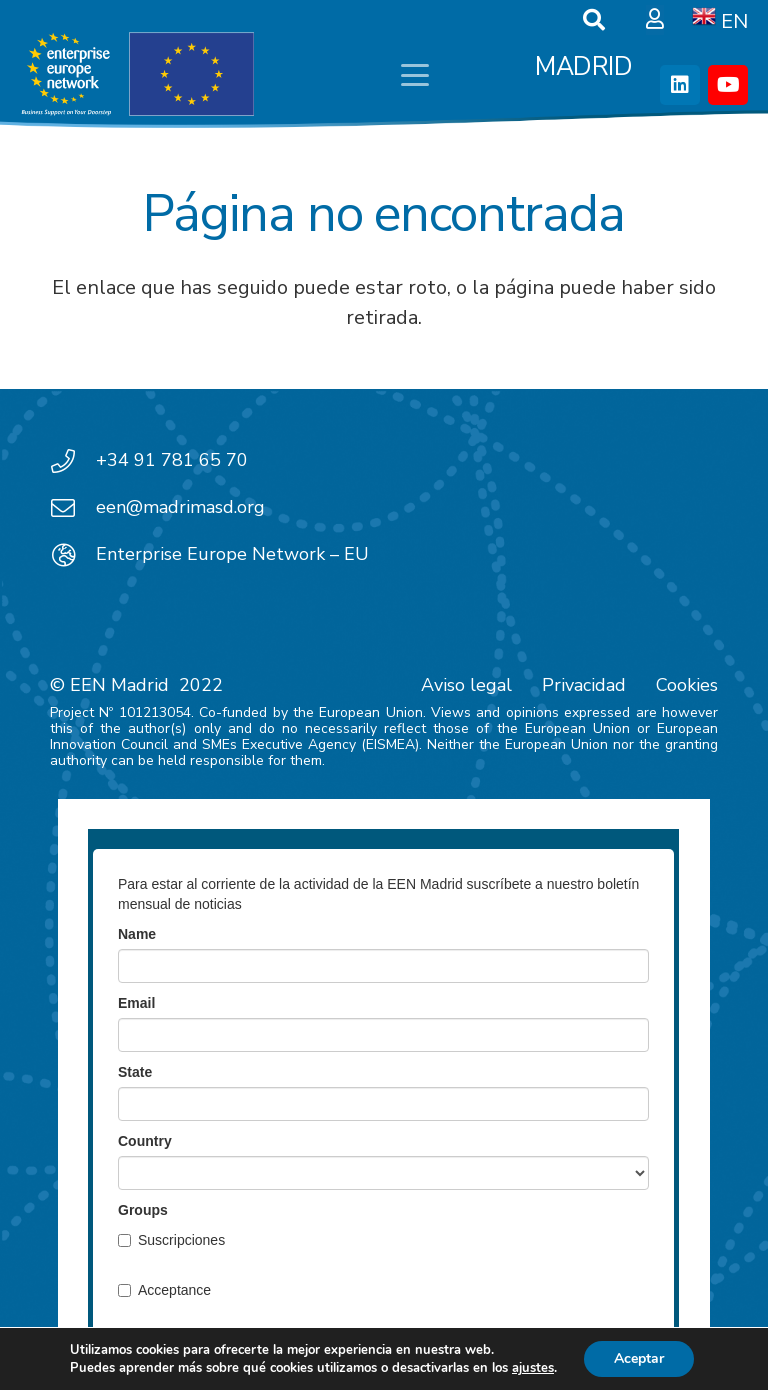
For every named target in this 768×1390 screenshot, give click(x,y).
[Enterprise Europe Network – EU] (73, 555)
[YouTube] (728, 85)
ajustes (533, 1368)
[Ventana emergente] (655, 20)
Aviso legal (466, 685)
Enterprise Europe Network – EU (232, 554)
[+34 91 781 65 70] (73, 461)
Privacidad (584, 685)
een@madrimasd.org (180, 507)
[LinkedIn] (680, 85)
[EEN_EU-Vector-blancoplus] (137, 75)
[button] (415, 75)
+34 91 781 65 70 (172, 460)
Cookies (687, 685)
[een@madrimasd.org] (73, 508)
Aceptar (639, 1358)
